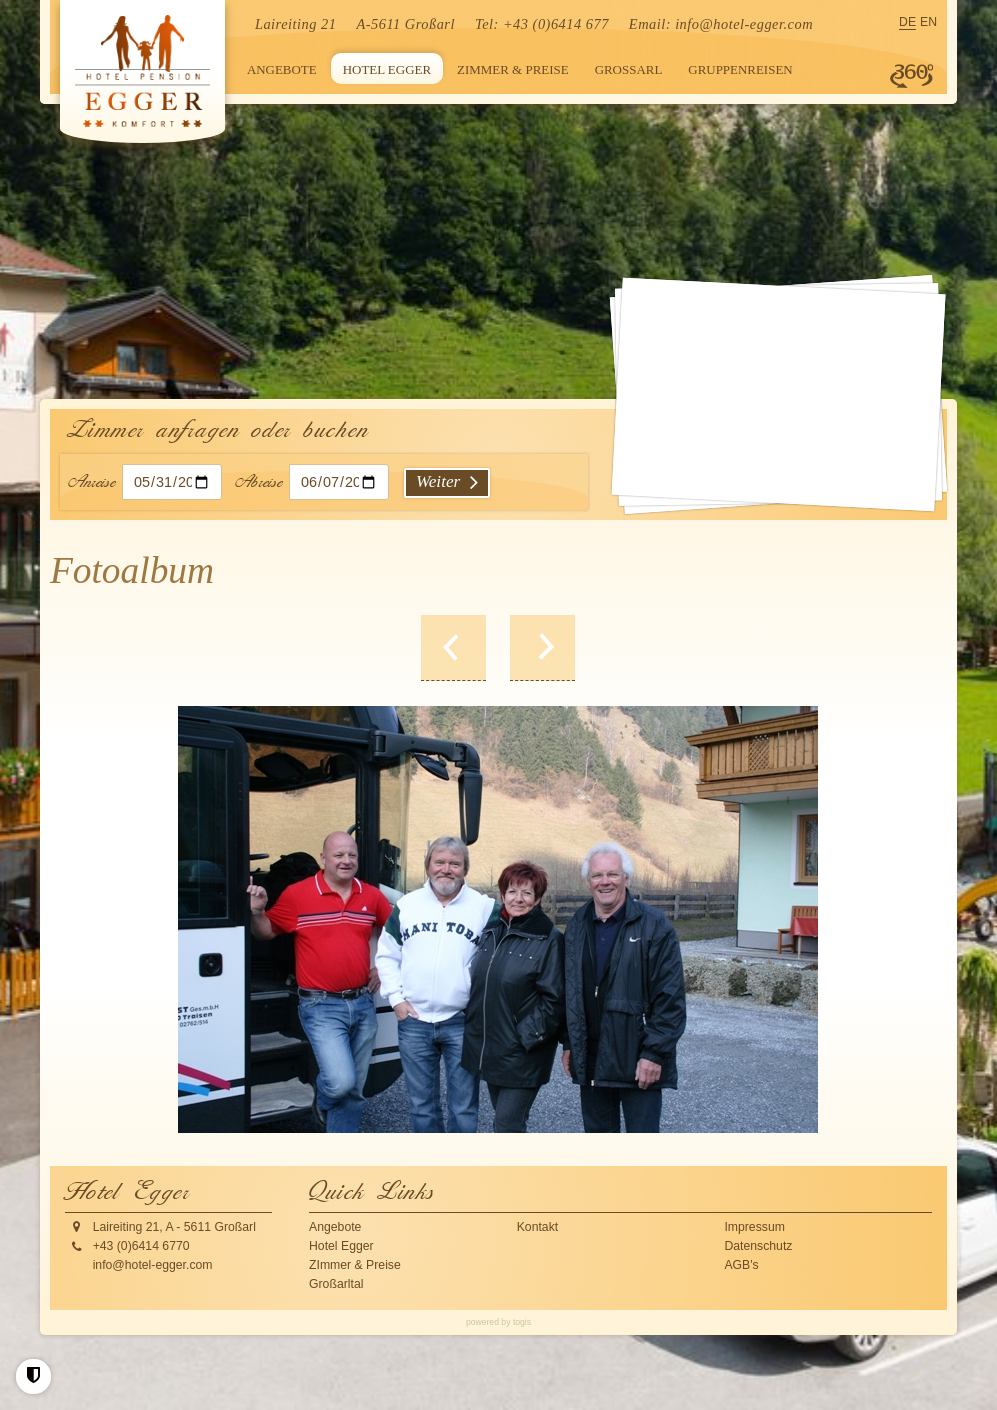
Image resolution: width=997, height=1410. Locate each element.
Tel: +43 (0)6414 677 (542, 24)
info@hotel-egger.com (744, 24)
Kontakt (538, 1227)
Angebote (335, 1227)
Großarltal (336, 1284)
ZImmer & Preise (355, 1265)
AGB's (741, 1265)
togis (522, 1322)
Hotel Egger (341, 1246)
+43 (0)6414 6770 (141, 1246)
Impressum (754, 1227)
